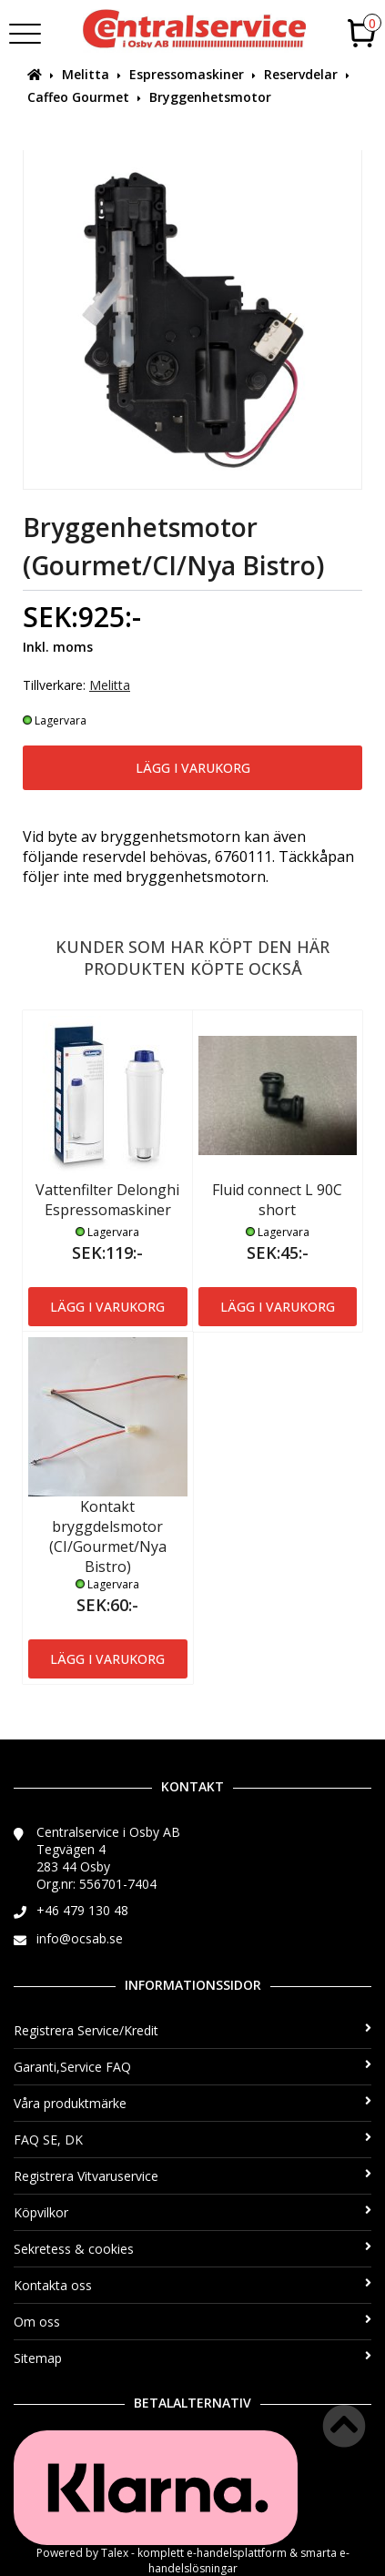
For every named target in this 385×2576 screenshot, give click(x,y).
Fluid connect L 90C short (277, 1200)
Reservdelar (301, 74)
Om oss (192, 2321)
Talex (114, 2553)
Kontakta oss (192, 2285)
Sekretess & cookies (192, 2248)
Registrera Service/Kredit (192, 2030)
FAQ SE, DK (192, 2139)
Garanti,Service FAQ (192, 2066)
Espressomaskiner (186, 74)
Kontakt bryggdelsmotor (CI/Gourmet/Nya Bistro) (108, 1536)
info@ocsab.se (79, 1938)
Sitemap (192, 2358)
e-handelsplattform (237, 2553)
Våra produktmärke (192, 2103)
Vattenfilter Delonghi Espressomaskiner (107, 1200)
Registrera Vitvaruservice (192, 2176)
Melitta (85, 74)
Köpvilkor (192, 2212)
